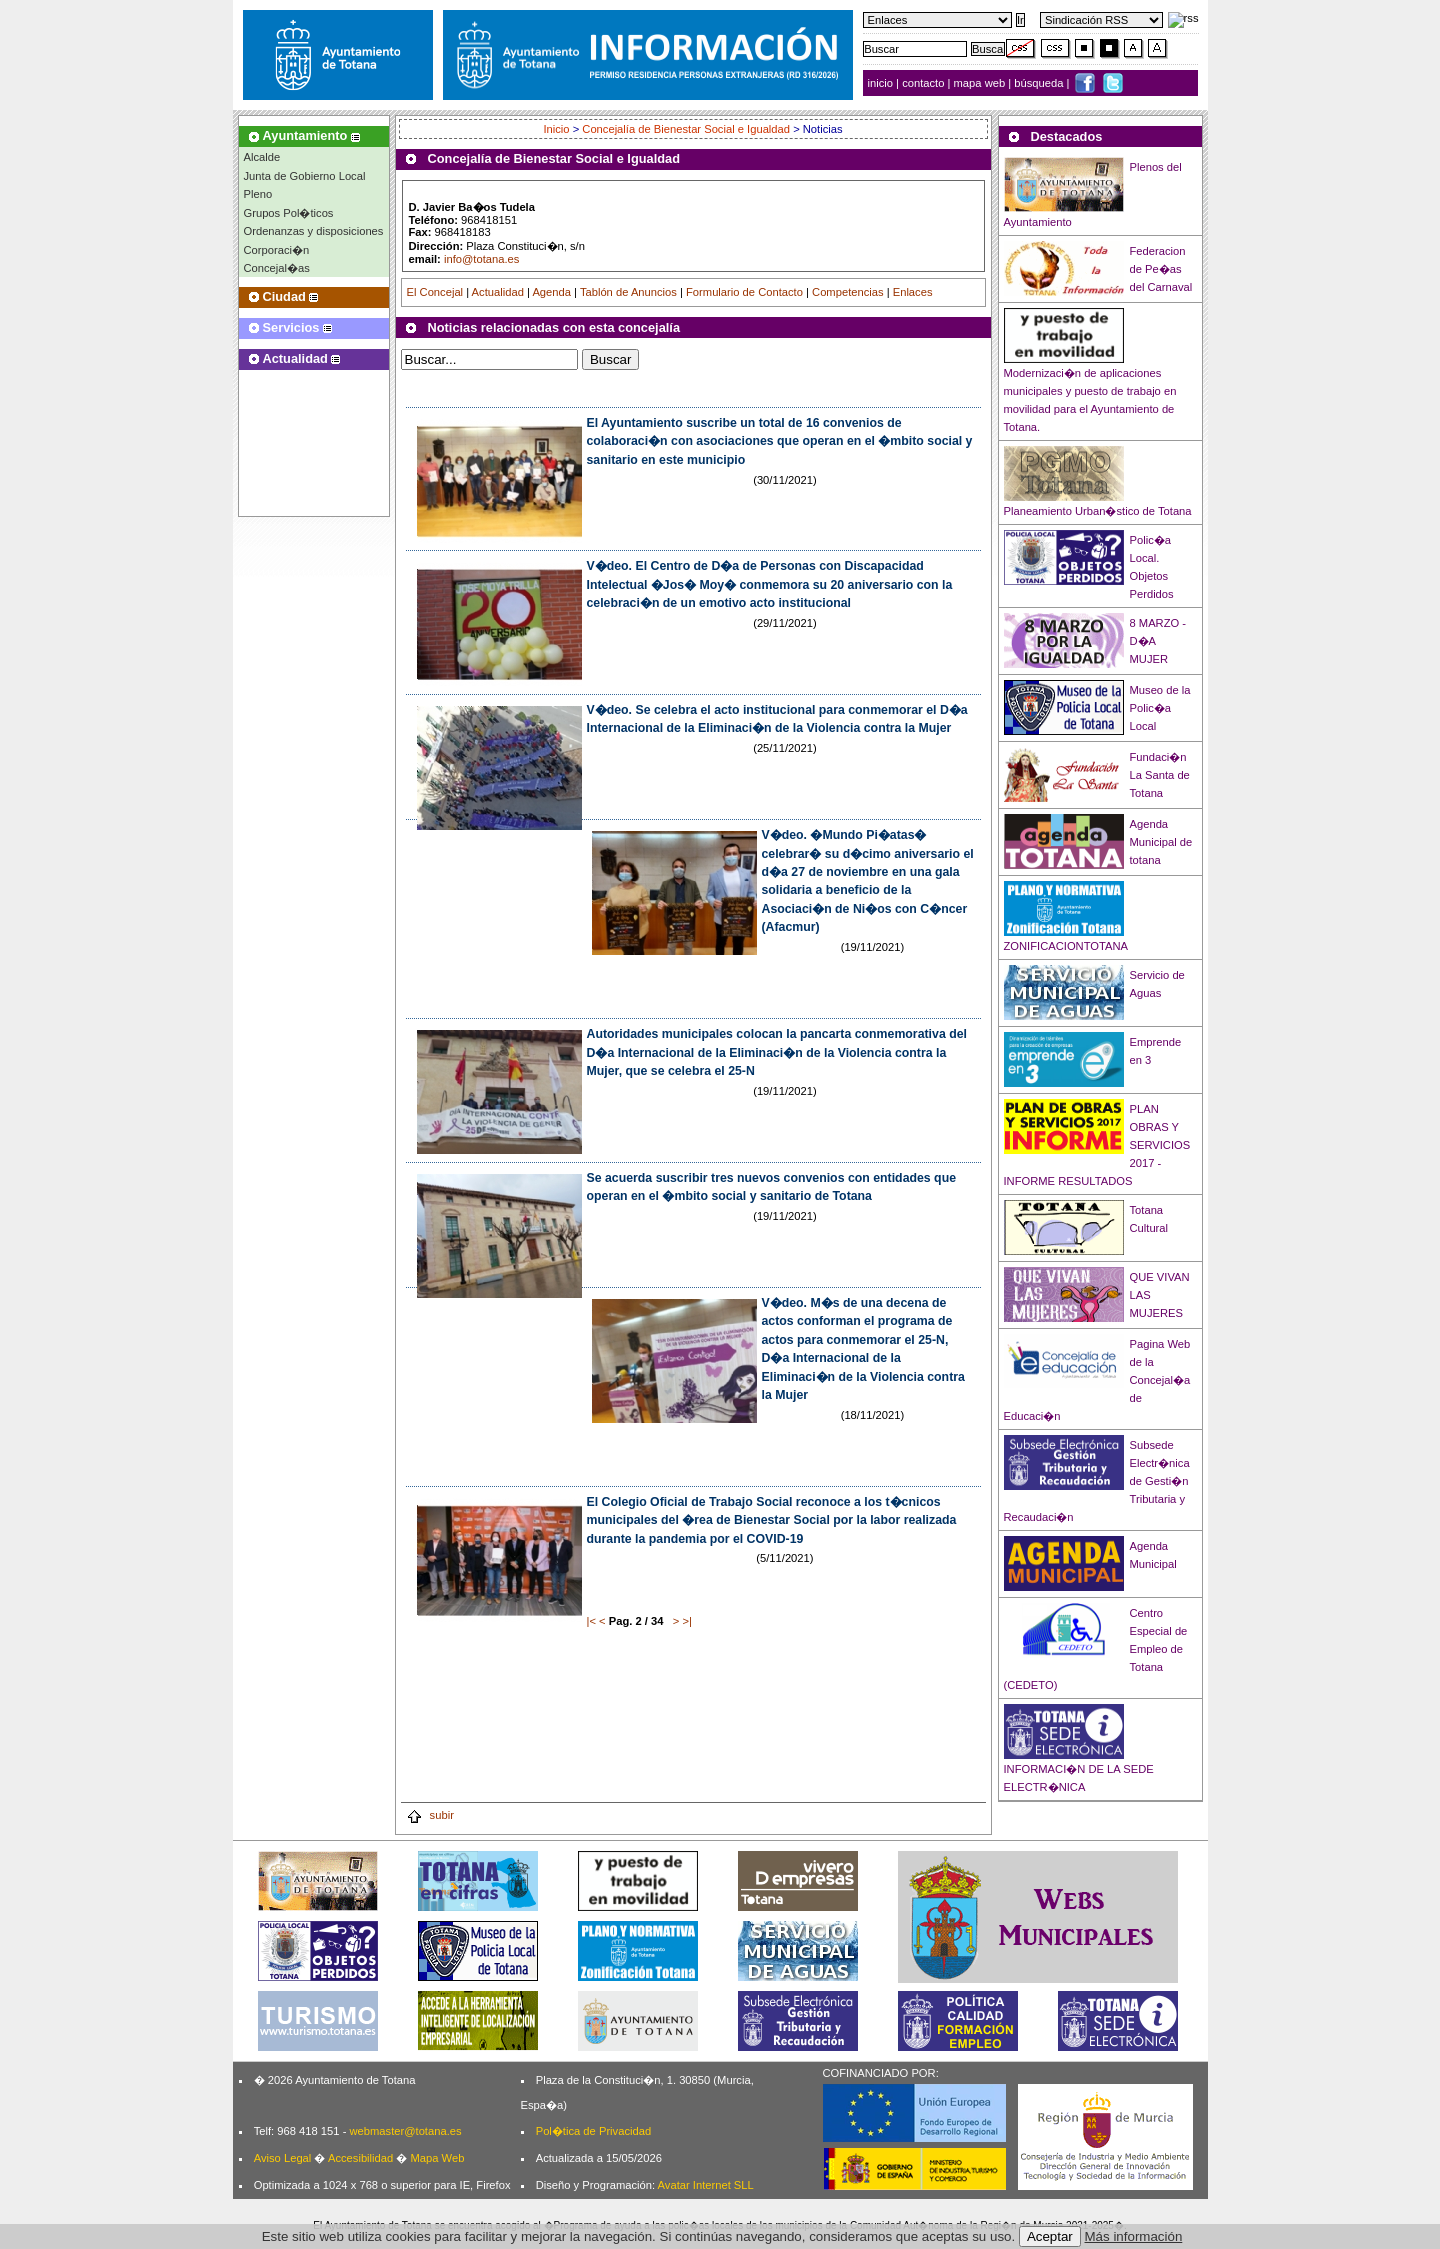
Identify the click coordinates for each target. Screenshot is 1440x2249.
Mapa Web (437, 2158)
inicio (882, 83)
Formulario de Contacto (744, 292)
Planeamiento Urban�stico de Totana (1098, 511)
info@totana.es (481, 259)
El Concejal (435, 292)
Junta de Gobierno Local (305, 176)
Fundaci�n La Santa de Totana (1160, 775)
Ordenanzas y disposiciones (314, 231)
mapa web (981, 83)
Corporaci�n (277, 250)
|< (591, 1621)
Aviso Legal (283, 2158)
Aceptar (1050, 2236)
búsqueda (1040, 83)
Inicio (557, 129)
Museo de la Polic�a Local (1160, 708)
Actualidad (498, 292)
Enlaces (913, 292)
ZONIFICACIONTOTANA (1066, 946)
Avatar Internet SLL (706, 2185)
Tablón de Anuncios (628, 292)
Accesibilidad (360, 2158)
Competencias (848, 292)
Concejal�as (277, 268)
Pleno (258, 194)
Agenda (551, 292)
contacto (923, 83)
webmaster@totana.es (405, 2131)
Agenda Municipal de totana (1161, 842)
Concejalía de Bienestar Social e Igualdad (686, 129)
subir (430, 1815)
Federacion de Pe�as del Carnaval (1161, 269)
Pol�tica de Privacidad (593, 2131)
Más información (1134, 2236)
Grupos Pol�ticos (289, 213)
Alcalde (262, 157)
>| (686, 1621)
